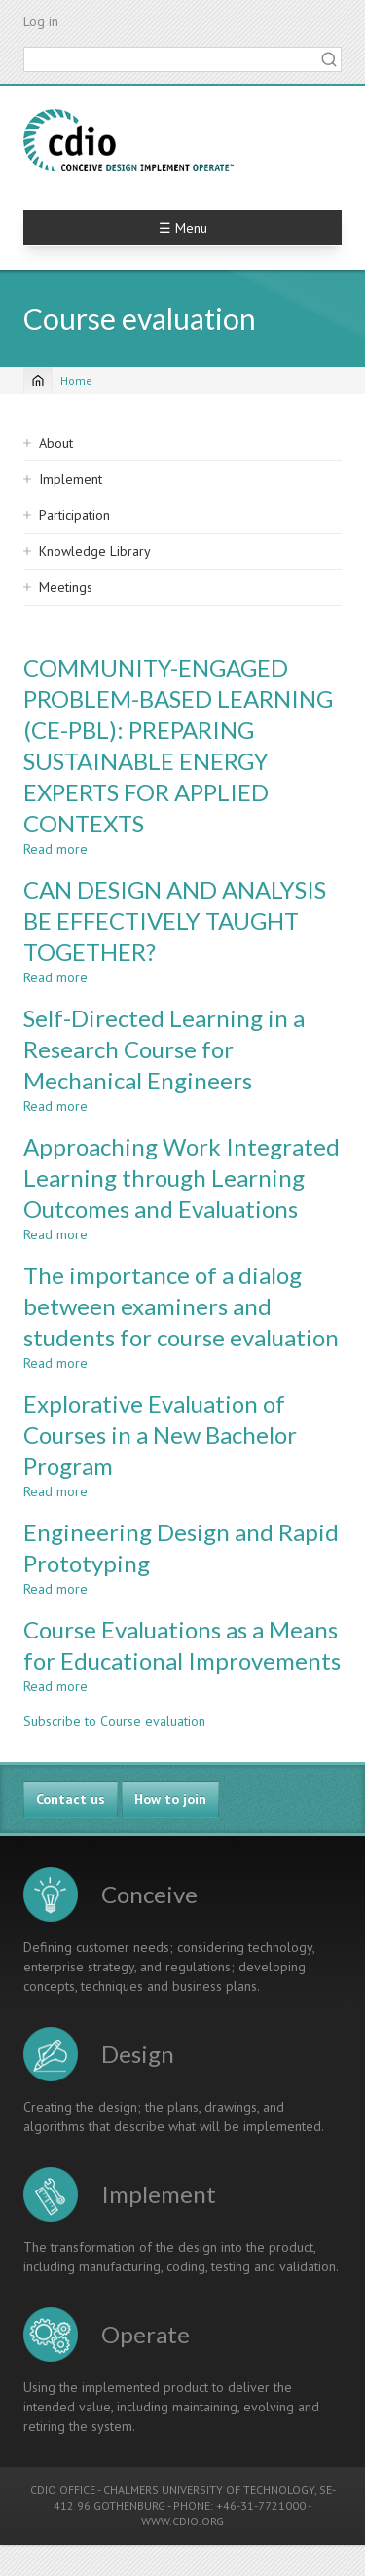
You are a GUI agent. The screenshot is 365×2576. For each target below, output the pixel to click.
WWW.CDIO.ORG (182, 2521)
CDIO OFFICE (62, 2490)
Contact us (70, 1799)
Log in (40, 21)
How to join (170, 1799)
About (56, 443)
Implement (70, 479)
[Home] (38, 380)
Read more (55, 849)
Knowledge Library (95, 551)
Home (76, 380)
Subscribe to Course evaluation (114, 1721)
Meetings (65, 587)
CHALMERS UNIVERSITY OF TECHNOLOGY (208, 2490)
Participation (74, 515)
